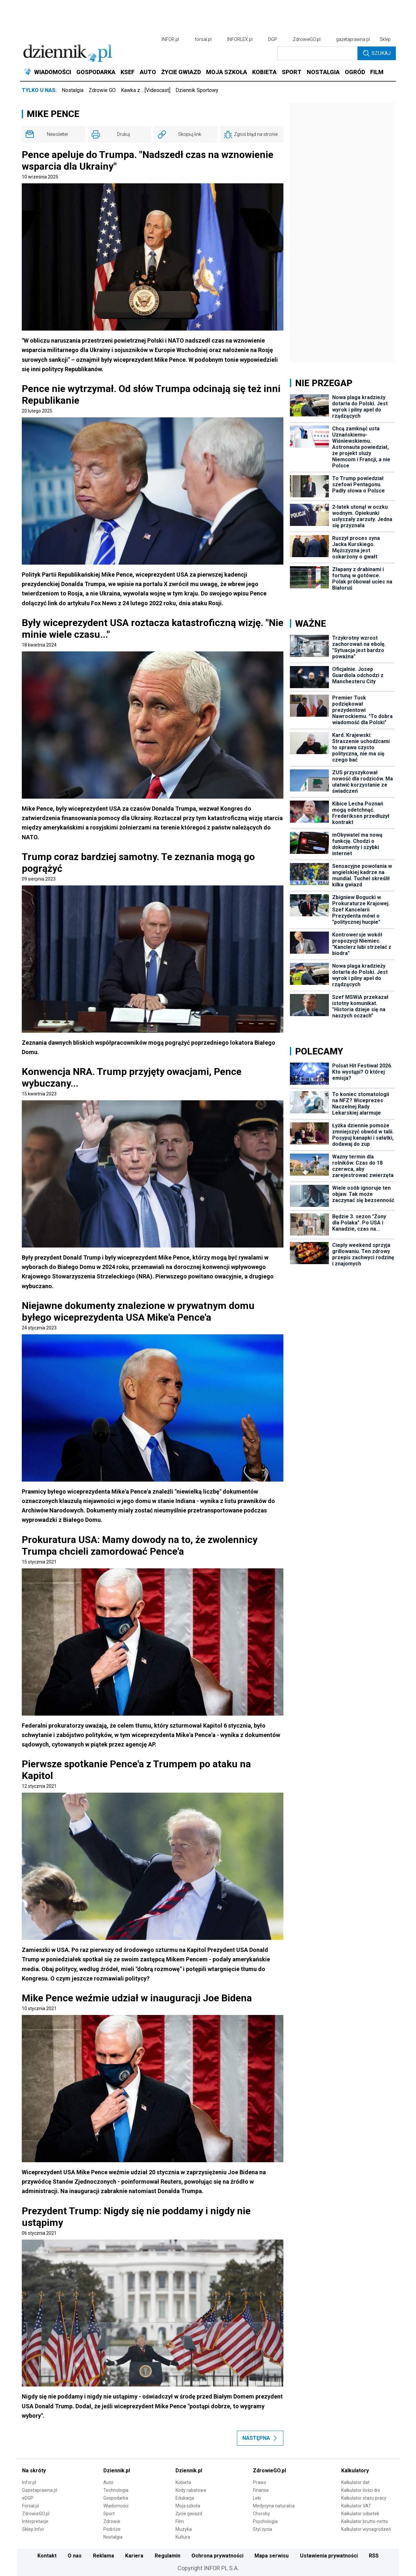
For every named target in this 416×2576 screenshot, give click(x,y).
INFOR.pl (170, 39)
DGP (272, 39)
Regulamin (167, 2556)
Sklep (385, 39)
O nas (75, 2556)
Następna (260, 2438)
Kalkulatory (355, 2470)
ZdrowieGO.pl (306, 39)
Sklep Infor (33, 2529)
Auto (108, 2482)
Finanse (261, 2490)
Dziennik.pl (116, 2470)
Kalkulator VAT (356, 2505)
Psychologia (265, 2521)
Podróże (112, 2529)
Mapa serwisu (271, 2556)
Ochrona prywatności (217, 2556)
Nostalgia (73, 90)
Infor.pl (29, 2482)
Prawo (259, 2482)
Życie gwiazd (189, 2513)
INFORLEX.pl (240, 39)
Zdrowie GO (102, 90)
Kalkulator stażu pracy (363, 2498)
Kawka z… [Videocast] (145, 90)
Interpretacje (35, 2521)
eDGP (27, 2498)
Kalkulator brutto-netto (364, 2521)
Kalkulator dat (355, 2482)
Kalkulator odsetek (360, 2513)
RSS (374, 2556)
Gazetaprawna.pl (39, 2490)
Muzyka (184, 2529)
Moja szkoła (188, 2505)
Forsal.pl (30, 2505)
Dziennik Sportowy (197, 90)
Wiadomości (115, 2505)
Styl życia (262, 2529)
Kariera (134, 2556)
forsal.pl (203, 39)
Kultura (183, 2537)
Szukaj (377, 53)
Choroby (261, 2513)
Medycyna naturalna (274, 2505)
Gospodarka (115, 2498)
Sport (109, 2513)
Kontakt (47, 2556)
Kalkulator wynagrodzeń (366, 2529)
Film (180, 2521)
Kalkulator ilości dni (360, 2490)
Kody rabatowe (191, 2490)
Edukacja (185, 2498)
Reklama (103, 2556)
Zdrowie (111, 2521)
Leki (257, 2498)
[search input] (317, 53)
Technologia (115, 2490)
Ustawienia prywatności (329, 2556)
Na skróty (34, 2470)
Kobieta (183, 2482)
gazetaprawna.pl (353, 39)
